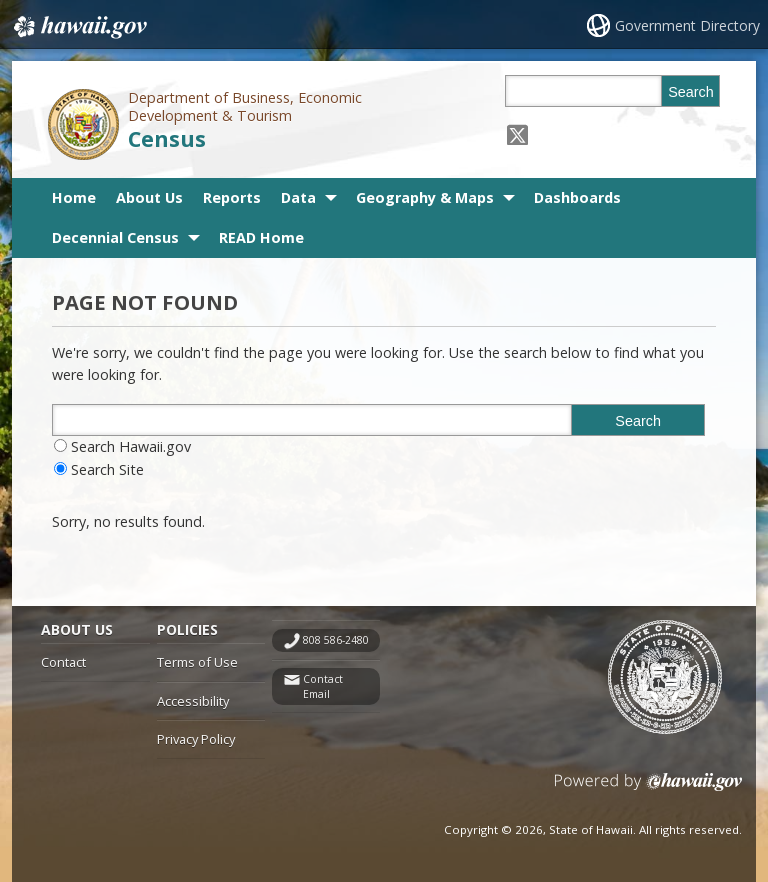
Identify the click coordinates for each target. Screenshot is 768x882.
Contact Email (323, 686)
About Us (149, 197)
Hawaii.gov (78, 27)
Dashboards (577, 197)
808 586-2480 (336, 640)
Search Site (107, 469)
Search (691, 92)
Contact (63, 662)
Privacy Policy (196, 739)
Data (298, 197)
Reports (232, 197)
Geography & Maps (425, 197)
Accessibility (193, 701)
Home (74, 197)
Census (167, 138)
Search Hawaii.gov (131, 446)
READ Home (261, 237)
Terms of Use (197, 662)
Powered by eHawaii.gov (648, 789)
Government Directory (687, 25)
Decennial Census (115, 237)
